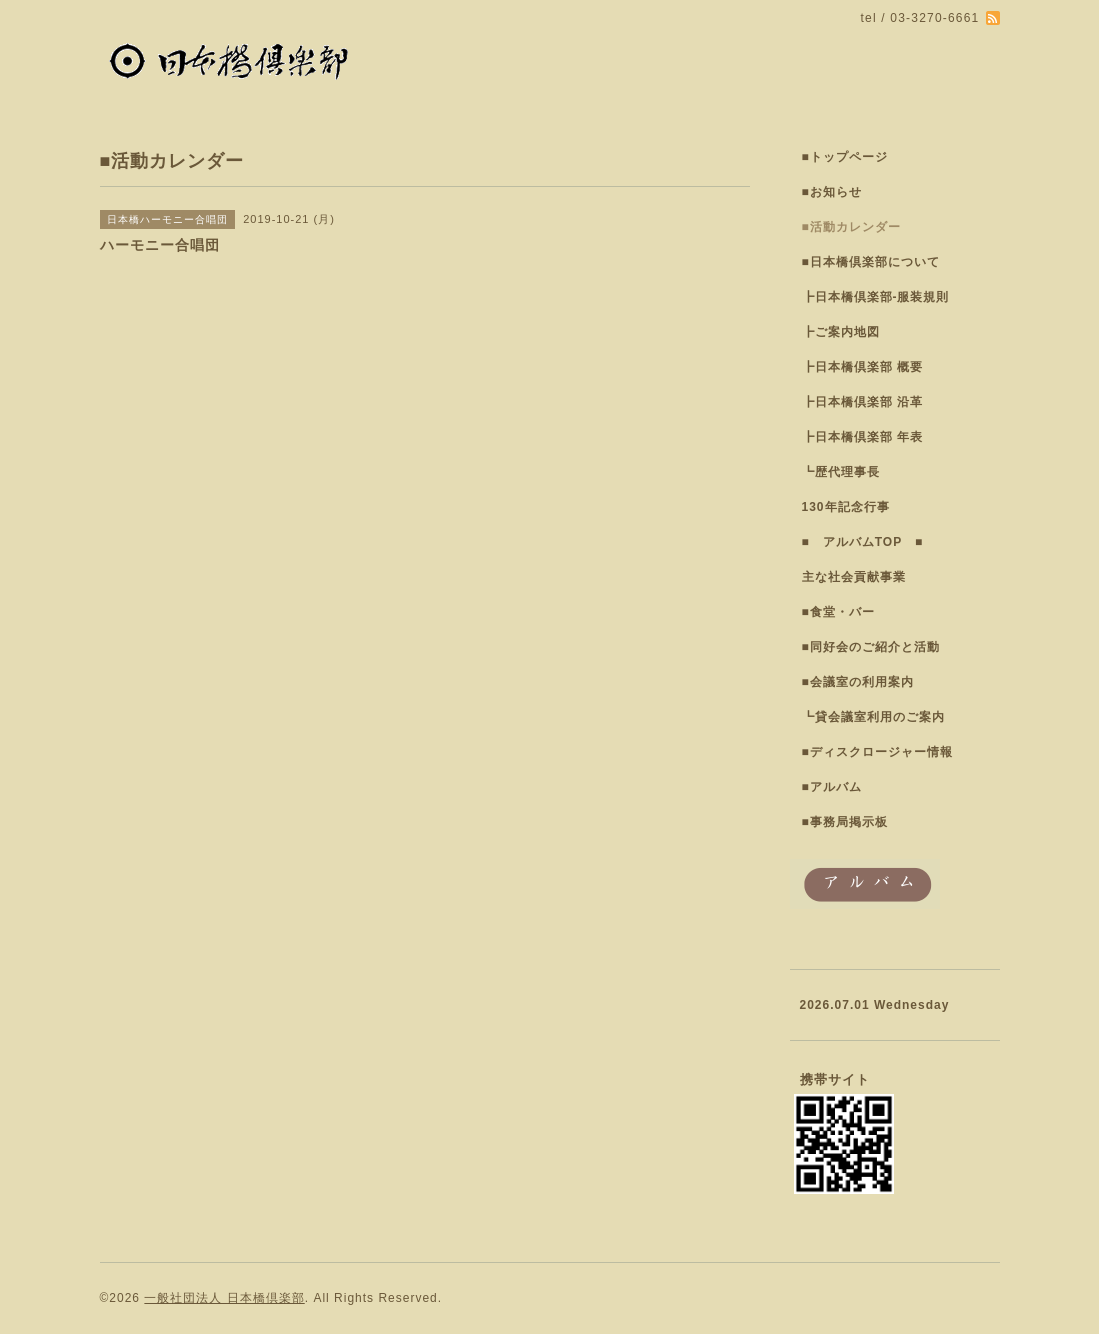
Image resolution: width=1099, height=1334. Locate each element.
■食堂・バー (838, 612)
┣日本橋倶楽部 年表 (862, 437)
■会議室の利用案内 (858, 682)
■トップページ (845, 157)
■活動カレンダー (851, 227)
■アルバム (832, 787)
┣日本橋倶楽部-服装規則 (876, 297)
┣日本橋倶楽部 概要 (862, 367)
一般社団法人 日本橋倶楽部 (224, 1298)
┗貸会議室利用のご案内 (873, 717)
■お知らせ (832, 192)
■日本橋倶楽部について (871, 262)
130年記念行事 (846, 507)
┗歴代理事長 (841, 472)
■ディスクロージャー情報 (877, 752)
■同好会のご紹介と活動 (871, 647)
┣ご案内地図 (841, 332)
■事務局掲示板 (845, 822)
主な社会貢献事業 (854, 577)
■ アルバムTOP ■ (863, 542)
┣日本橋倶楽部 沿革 (862, 402)
